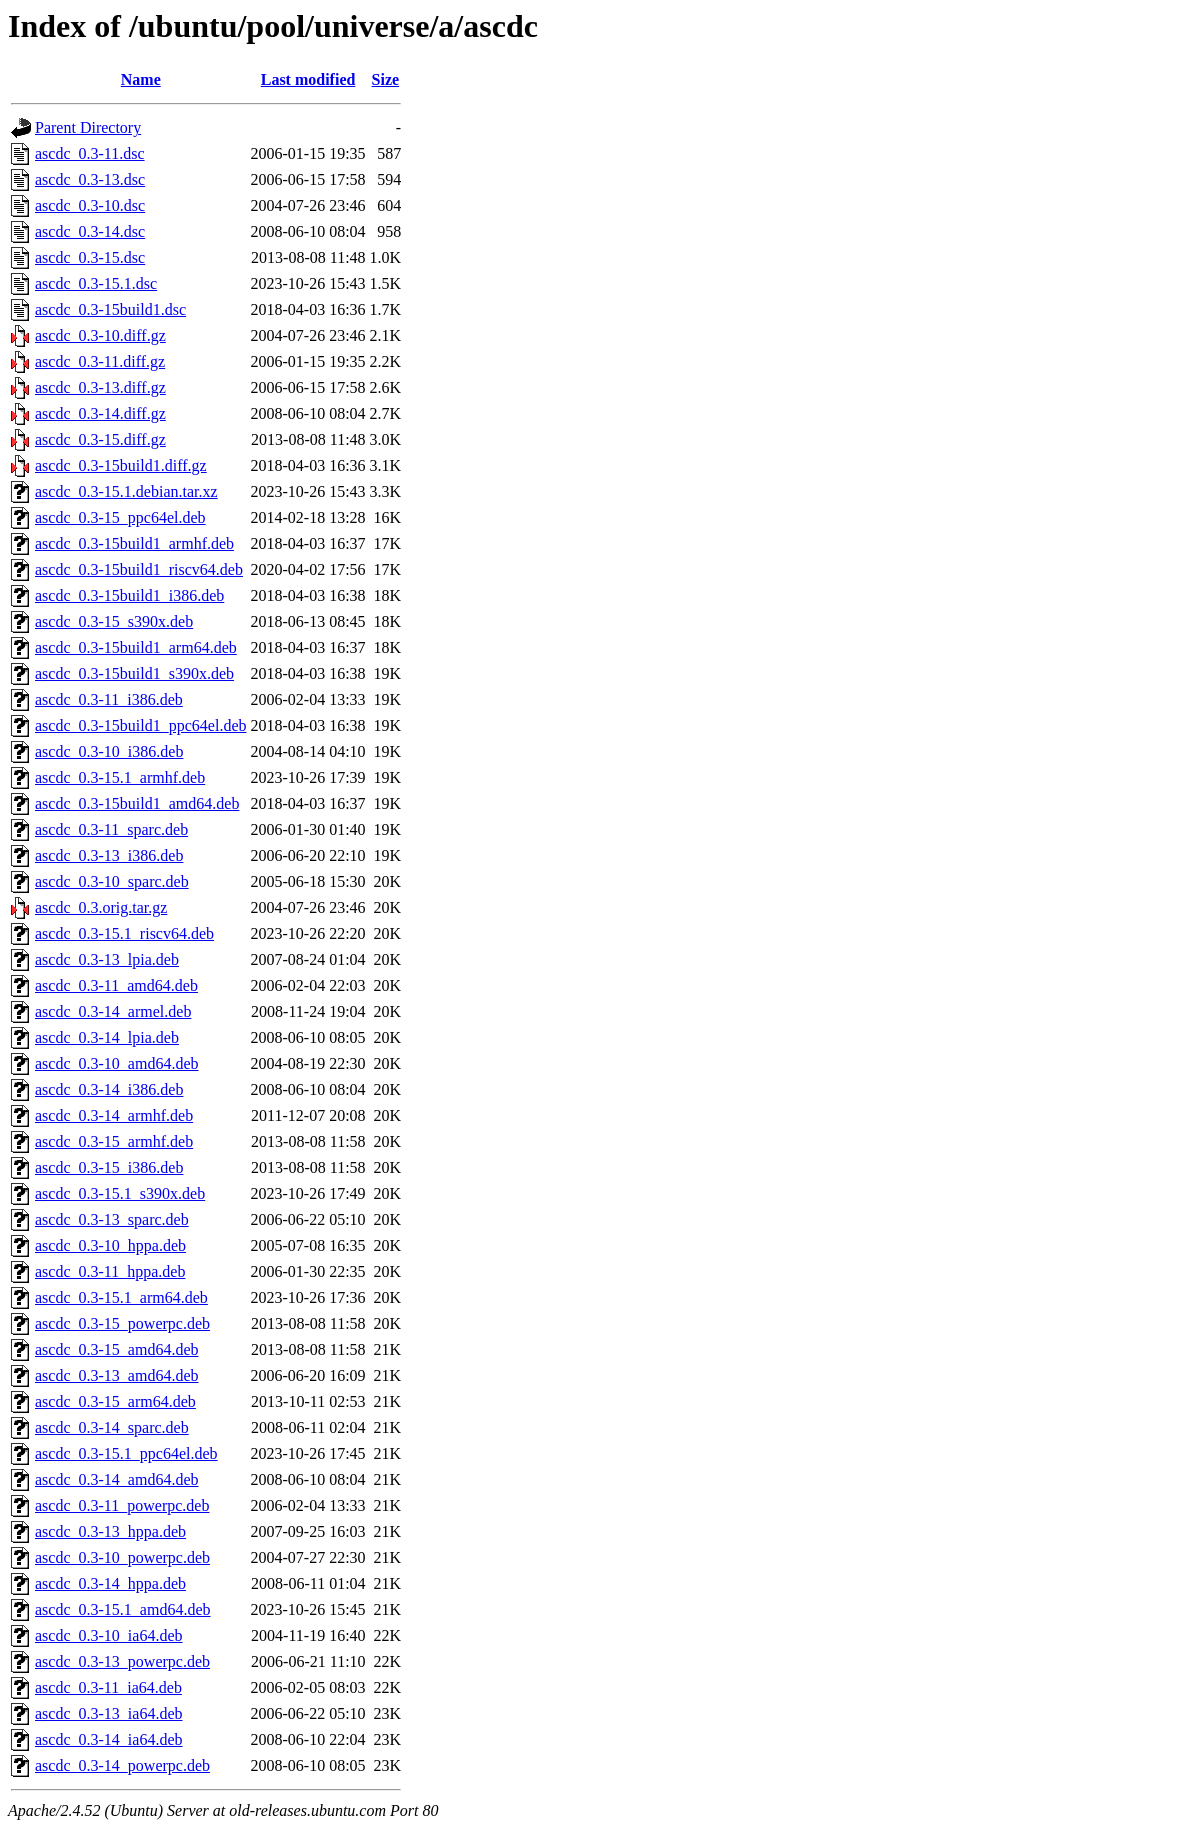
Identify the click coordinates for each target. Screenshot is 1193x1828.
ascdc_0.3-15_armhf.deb (114, 1141)
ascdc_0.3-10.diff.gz (100, 335)
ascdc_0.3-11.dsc (90, 153)
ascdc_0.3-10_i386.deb (109, 751)
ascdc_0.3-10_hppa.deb (110, 1245)
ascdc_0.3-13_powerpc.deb (122, 1661)
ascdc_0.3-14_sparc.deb (112, 1427)
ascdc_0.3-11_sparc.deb (111, 829)
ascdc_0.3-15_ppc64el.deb (120, 517)
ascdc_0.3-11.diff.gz (100, 361)
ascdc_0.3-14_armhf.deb (114, 1115)
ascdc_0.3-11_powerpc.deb (122, 1505)
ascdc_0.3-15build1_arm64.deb (136, 647)
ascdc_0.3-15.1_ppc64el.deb (126, 1453)
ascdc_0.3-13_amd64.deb (117, 1375)
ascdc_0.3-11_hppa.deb (110, 1271)
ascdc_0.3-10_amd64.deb (117, 1063)
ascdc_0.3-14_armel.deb (113, 1011)
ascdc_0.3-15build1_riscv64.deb (139, 569)
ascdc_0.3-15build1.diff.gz (121, 465)
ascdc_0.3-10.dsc (90, 205)
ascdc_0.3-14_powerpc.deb (122, 1765)
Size (386, 79)
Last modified (308, 79)
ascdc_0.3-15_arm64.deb (115, 1401)
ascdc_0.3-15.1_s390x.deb (120, 1193)
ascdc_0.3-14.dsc (90, 231)
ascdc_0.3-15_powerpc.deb (122, 1323)
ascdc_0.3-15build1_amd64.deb (137, 803)
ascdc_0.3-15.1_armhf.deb (120, 777)
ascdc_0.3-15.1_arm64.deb (121, 1297)
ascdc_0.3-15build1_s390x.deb (134, 673)
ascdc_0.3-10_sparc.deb (112, 881)
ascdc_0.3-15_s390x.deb (114, 621)
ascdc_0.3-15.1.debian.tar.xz (126, 491)
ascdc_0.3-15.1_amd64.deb (123, 1609)
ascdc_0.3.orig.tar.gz (101, 907)
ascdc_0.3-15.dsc (90, 257)
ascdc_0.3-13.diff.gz (100, 387)
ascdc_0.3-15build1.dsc (110, 309)
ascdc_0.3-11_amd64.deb (116, 985)
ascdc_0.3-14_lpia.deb (107, 1037)
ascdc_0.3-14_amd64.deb (117, 1479)
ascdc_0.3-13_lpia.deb (107, 959)
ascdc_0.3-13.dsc (90, 179)
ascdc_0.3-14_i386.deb (109, 1089)
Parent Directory (88, 127)
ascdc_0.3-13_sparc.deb (112, 1219)
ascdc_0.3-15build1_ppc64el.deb (141, 725)
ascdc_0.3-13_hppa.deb (110, 1531)
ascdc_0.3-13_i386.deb (109, 855)
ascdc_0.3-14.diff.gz (100, 413)
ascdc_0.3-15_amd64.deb (117, 1349)
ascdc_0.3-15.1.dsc (96, 283)
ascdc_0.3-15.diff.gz (100, 439)
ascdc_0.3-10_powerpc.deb (122, 1557)
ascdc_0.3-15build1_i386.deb (129, 595)
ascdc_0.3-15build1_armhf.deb (134, 543)
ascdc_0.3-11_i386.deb (109, 699)
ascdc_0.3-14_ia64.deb (109, 1739)
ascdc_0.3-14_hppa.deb (110, 1583)
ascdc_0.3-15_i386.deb (109, 1167)
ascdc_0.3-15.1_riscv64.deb (124, 933)
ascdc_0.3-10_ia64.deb (109, 1635)
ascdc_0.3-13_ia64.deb (109, 1713)
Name (141, 79)
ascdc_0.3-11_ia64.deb (108, 1687)
